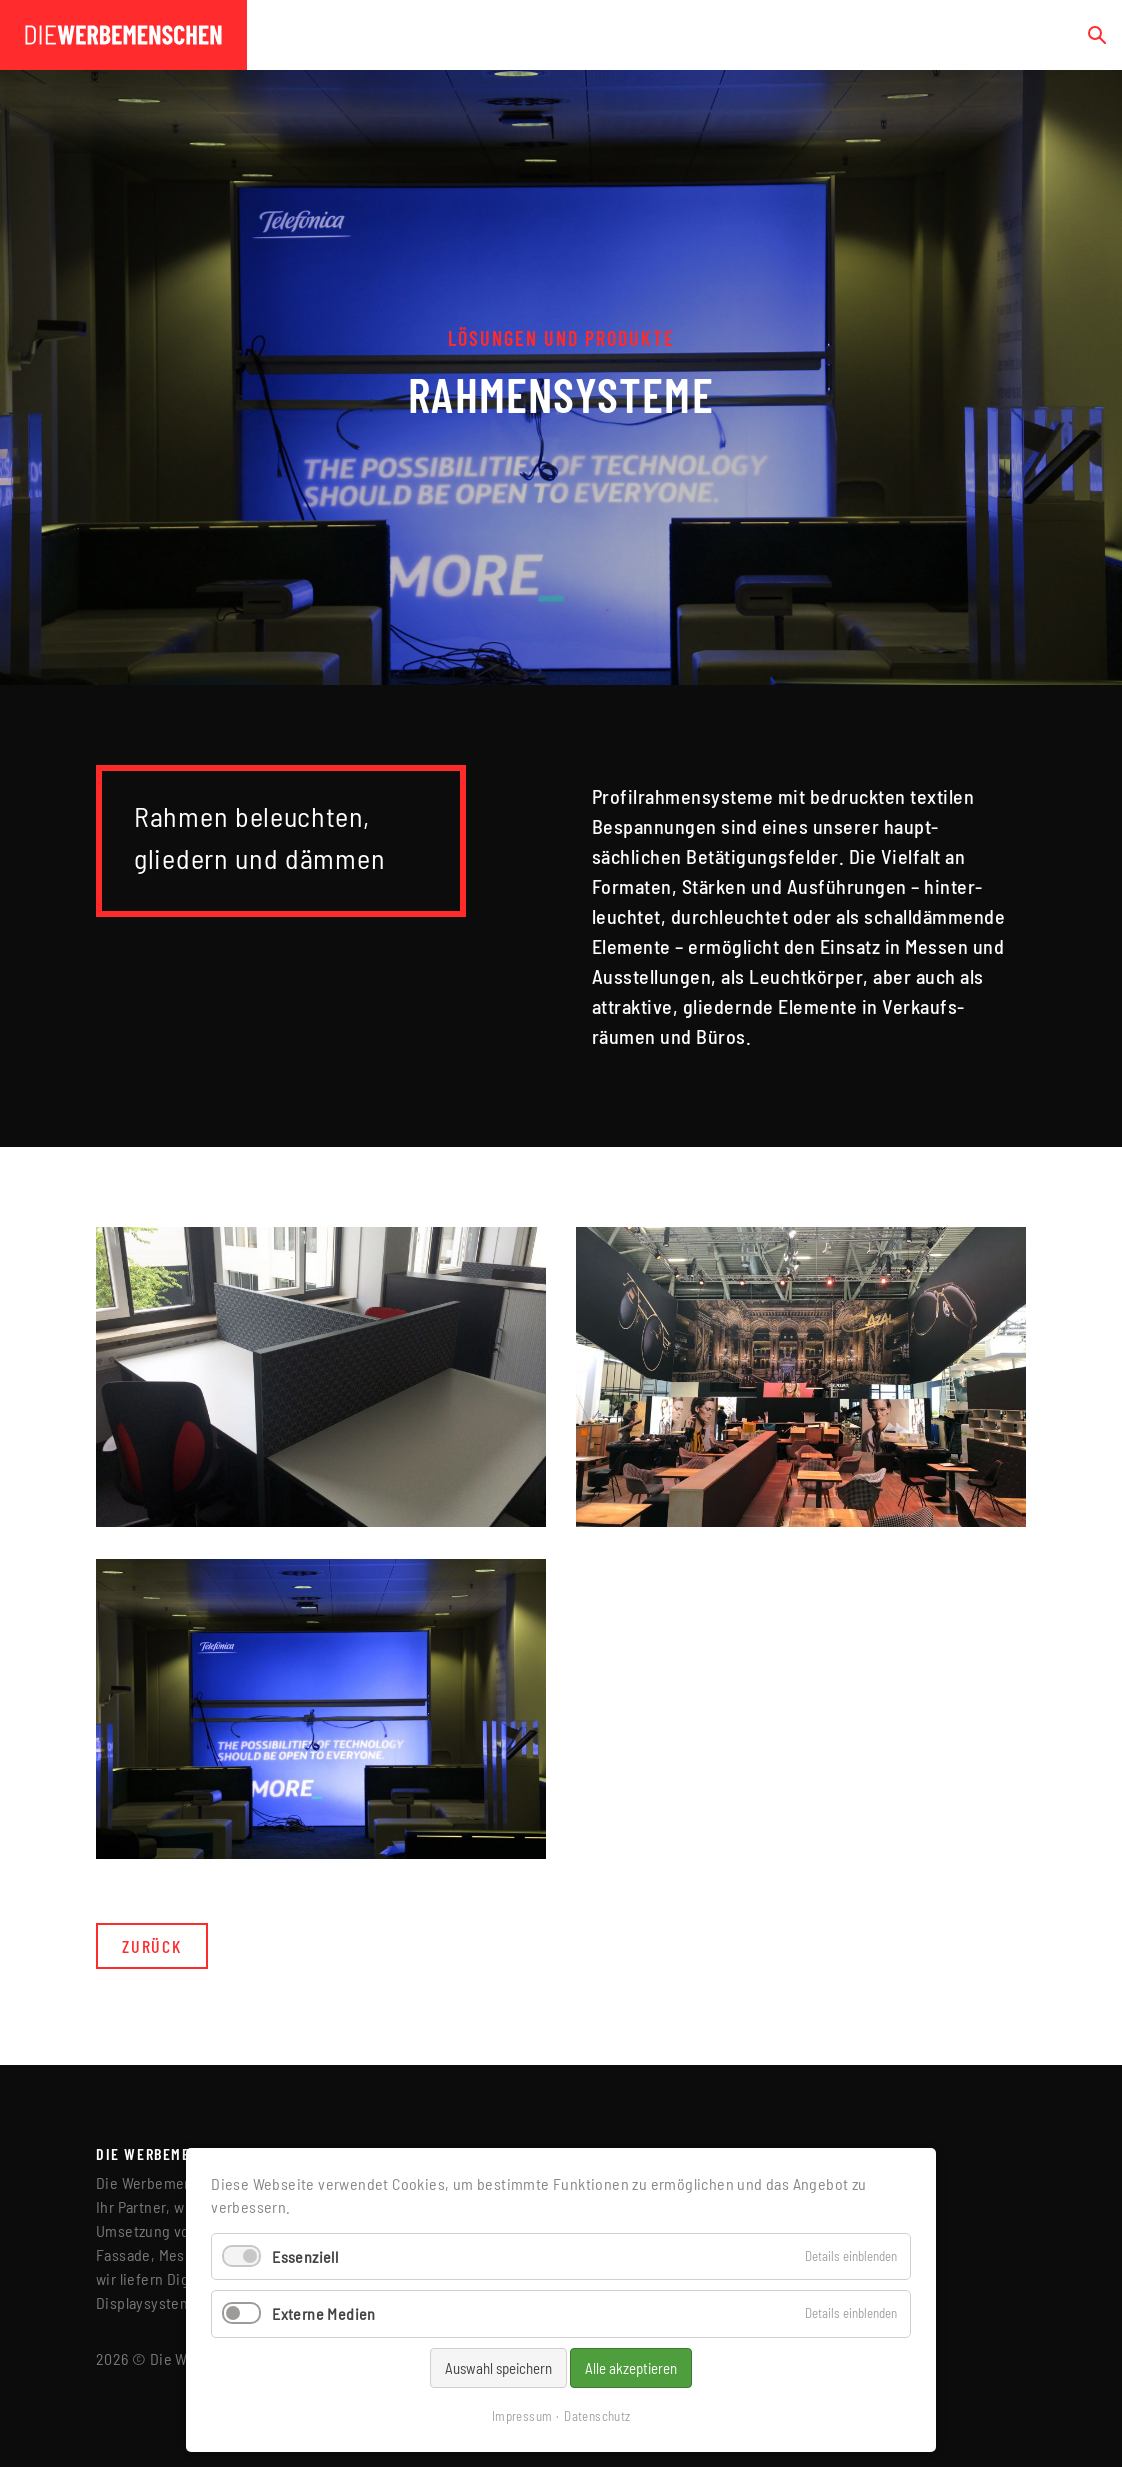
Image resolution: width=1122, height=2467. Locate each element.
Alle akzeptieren (631, 2368)
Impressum (522, 2416)
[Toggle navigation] (1050, 35)
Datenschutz (597, 2416)
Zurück (152, 1946)
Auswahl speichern (498, 2368)
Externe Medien (324, 2313)
